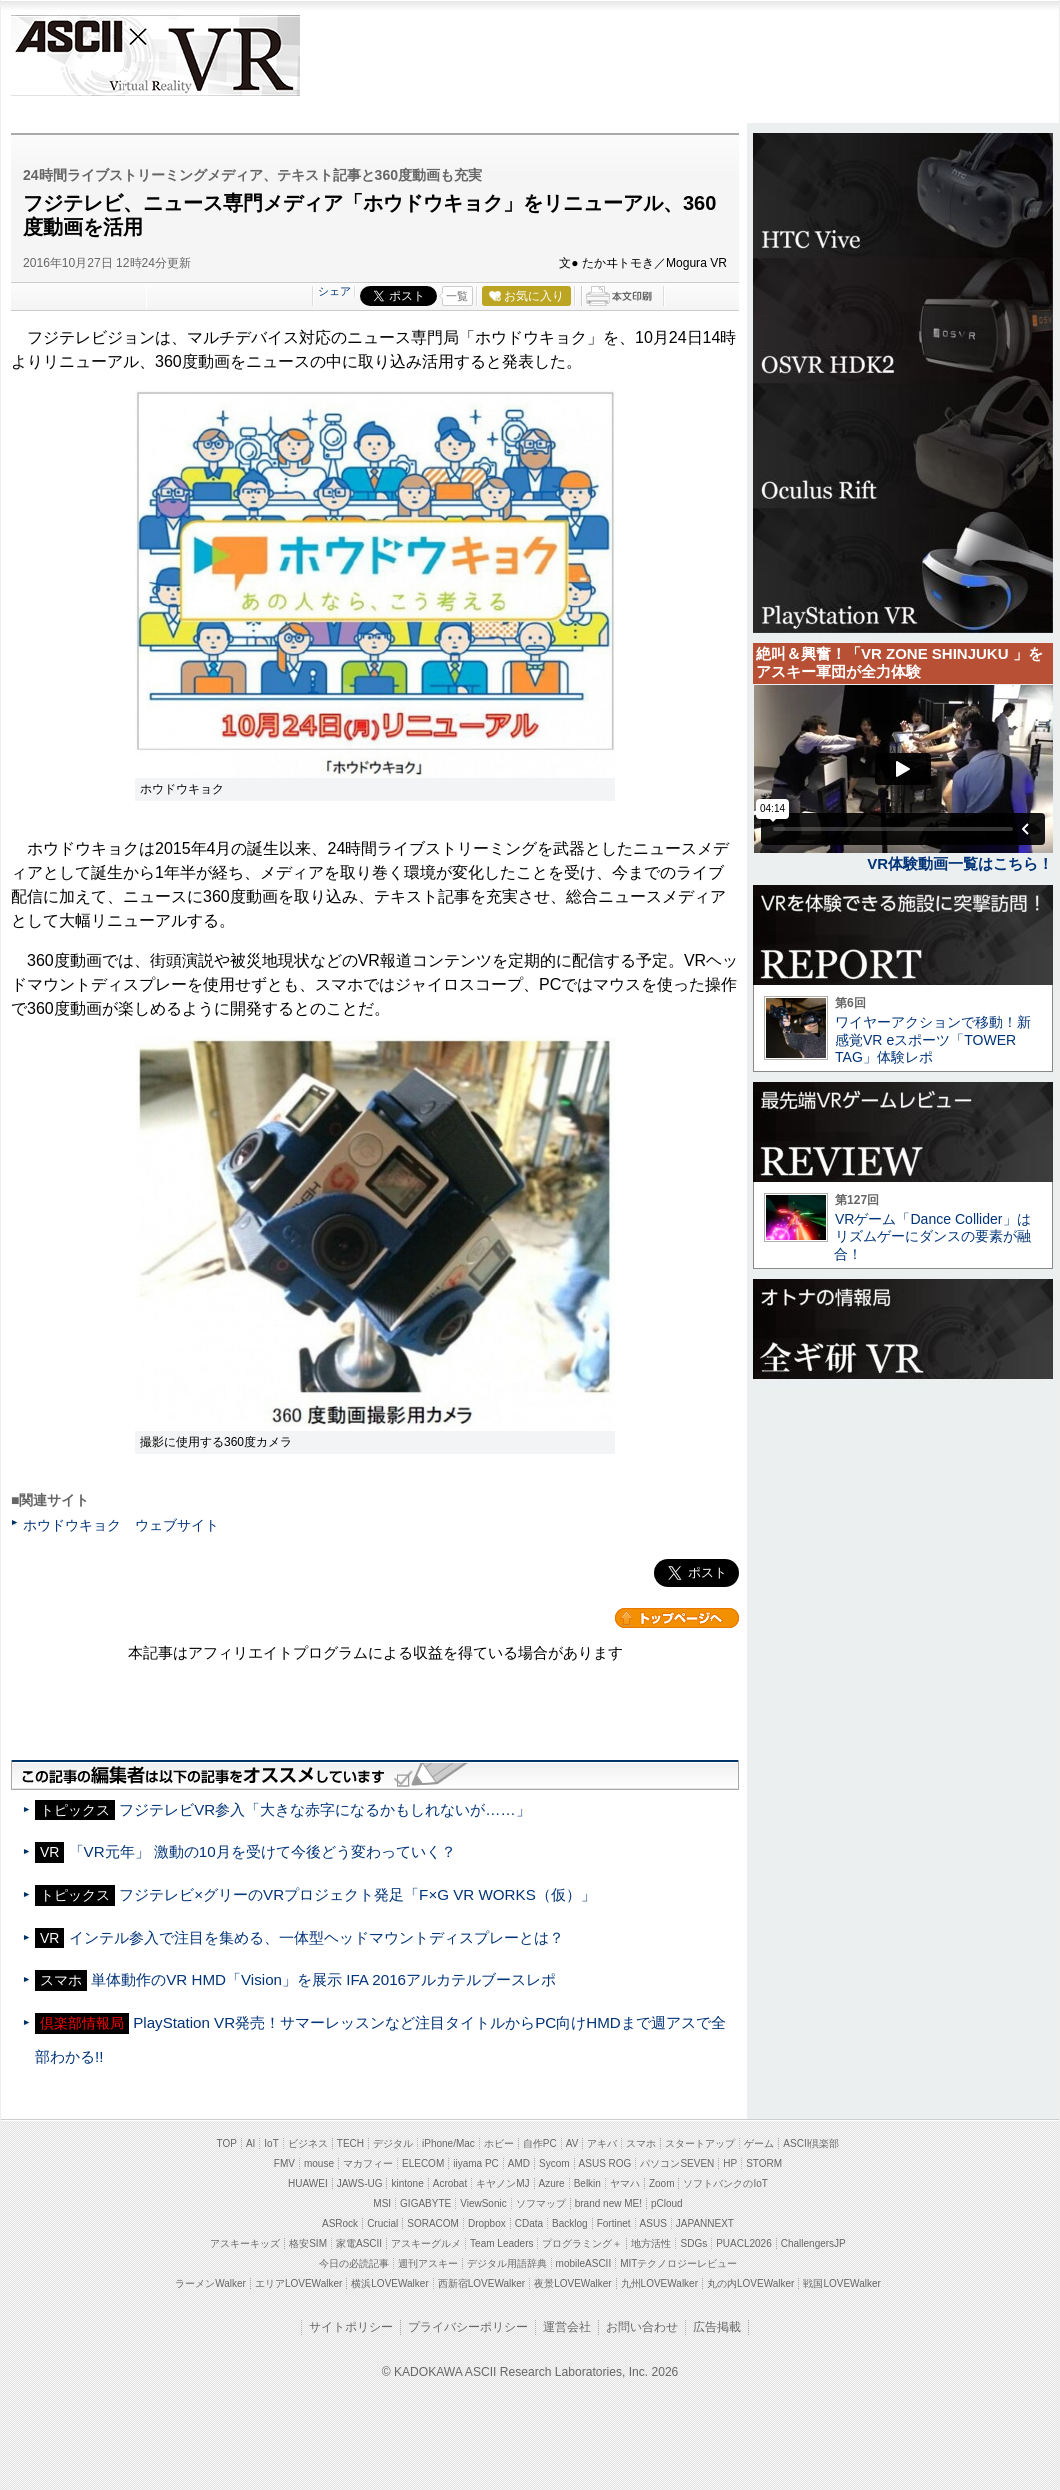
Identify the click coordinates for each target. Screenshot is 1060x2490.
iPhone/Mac (448, 2143)
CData (529, 2223)
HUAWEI (308, 2183)
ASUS (653, 2223)
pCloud (667, 2203)
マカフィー (368, 2163)
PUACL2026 (744, 2243)
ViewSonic (483, 2203)
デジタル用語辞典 (507, 2263)
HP (730, 2163)
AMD (519, 2163)
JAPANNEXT (705, 2223)
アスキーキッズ (245, 2243)
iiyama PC (476, 2163)
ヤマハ (625, 2183)
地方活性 (651, 2243)
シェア (334, 291)
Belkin (587, 2183)
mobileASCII (584, 2263)
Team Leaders (501, 2243)
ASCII (67, 55)
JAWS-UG (360, 2183)
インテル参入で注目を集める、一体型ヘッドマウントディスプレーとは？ (316, 1937)
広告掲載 (717, 2327)
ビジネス (308, 2143)
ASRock (340, 2223)
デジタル (393, 2143)
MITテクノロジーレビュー (678, 2263)
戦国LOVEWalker (841, 2283)
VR (212, 55)
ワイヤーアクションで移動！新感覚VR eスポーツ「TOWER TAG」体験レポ (933, 1039)
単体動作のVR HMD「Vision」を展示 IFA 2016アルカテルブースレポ (323, 1979)
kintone (407, 2183)
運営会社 (567, 2327)
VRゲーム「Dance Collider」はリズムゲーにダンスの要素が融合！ (932, 1236)
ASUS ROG (605, 2163)
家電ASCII (359, 2243)
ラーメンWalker (210, 2283)
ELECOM (423, 2163)
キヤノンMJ (502, 2183)
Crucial (382, 2223)
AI (250, 2143)
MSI (382, 2203)
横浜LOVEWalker (389, 2283)
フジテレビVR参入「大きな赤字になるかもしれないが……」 (324, 1809)
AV (572, 2143)
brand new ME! (608, 2203)
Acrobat (450, 2183)
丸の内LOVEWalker (750, 2283)
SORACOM (433, 2223)
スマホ (641, 2143)
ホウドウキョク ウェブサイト (121, 1525)
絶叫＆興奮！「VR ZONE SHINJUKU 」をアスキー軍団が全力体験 (899, 662)
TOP (227, 2143)
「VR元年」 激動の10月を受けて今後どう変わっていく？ (262, 1851)
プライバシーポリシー (468, 2327)
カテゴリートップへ (677, 1618)
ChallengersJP (813, 2243)
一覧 (457, 296)
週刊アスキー (428, 2263)
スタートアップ (700, 2143)
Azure (552, 2183)
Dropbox (487, 2223)
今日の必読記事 (354, 2263)
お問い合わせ (642, 2327)
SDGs (693, 2243)
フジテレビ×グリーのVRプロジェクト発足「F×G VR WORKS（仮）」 (357, 1894)
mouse (319, 2163)
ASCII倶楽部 (811, 2143)
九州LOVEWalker (659, 2283)
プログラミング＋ (582, 2243)
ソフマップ (541, 2203)
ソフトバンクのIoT (725, 2183)
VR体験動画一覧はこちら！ (960, 863)
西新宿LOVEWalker (481, 2283)
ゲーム (759, 2143)
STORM (764, 2163)
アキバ (602, 2143)
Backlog (570, 2223)
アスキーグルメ (426, 2243)
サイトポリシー (351, 2327)
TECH (350, 2143)
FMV (284, 2163)
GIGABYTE (425, 2203)
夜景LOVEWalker (572, 2283)
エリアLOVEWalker (298, 2283)
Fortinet (614, 2223)
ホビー (499, 2143)
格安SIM (308, 2243)
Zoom (662, 2183)
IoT (271, 2143)
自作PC (540, 2143)
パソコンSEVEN (677, 2163)
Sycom (554, 2163)
